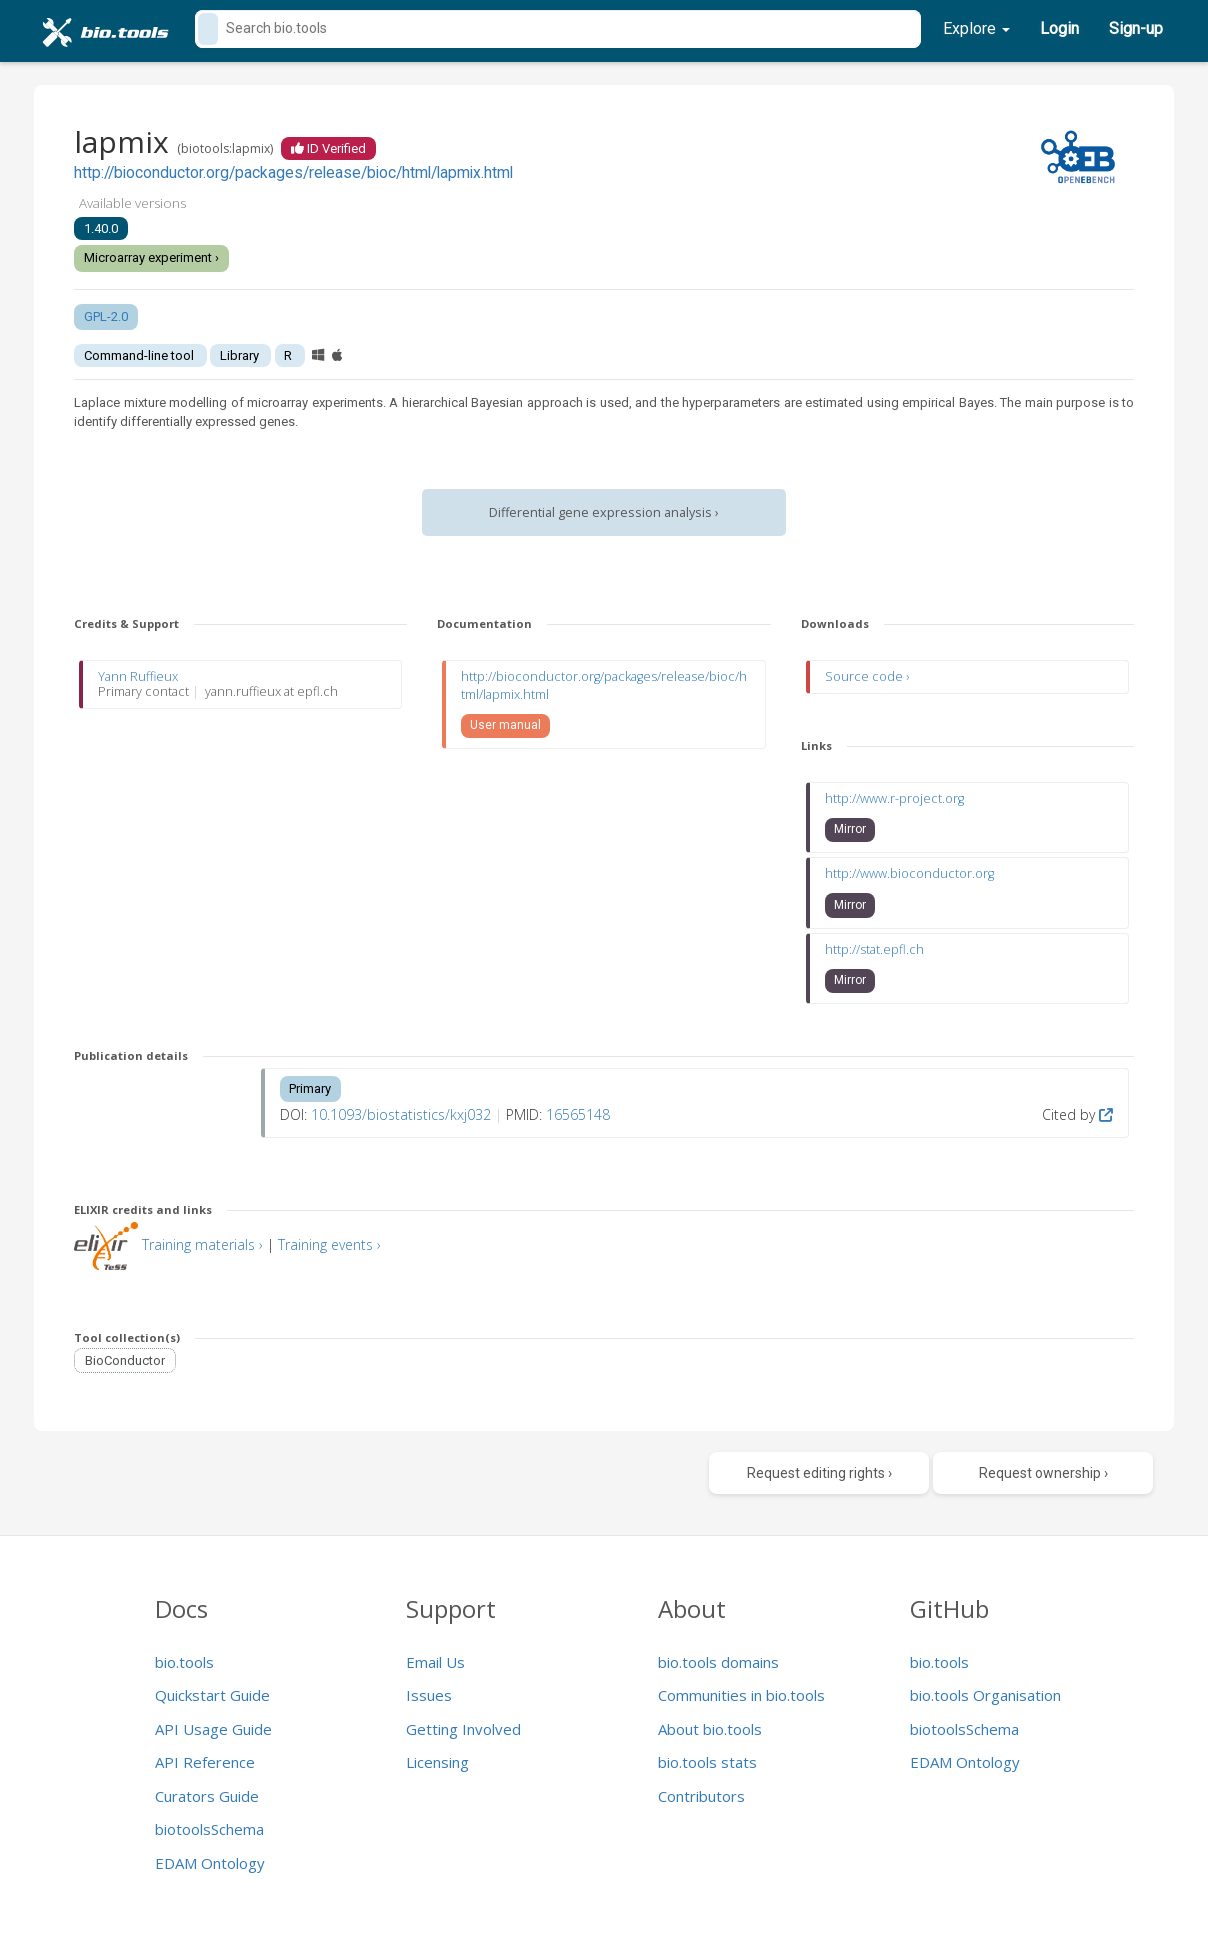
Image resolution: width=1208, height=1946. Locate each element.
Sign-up (1136, 28)
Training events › (329, 1244)
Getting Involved (463, 1729)
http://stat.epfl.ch (874, 949)
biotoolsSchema (209, 1829)
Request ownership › (1043, 1473)
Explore (976, 28)
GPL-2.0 (106, 316)
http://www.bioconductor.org (909, 873)
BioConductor (125, 1360)
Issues (429, 1695)
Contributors (701, 1796)
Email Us (435, 1662)
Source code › (867, 676)
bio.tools (184, 1662)
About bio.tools (710, 1729)
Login (1059, 28)
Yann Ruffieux (138, 676)
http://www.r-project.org (894, 798)
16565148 (578, 1114)
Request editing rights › (819, 1473)
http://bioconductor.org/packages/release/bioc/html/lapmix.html (293, 173)
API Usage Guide (213, 1729)
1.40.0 (101, 228)
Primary (310, 1088)
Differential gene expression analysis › (604, 512)
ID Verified (328, 148)
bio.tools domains (718, 1662)
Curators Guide (207, 1796)
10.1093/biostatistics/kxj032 (401, 1114)
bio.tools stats (707, 1762)
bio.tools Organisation (985, 1695)
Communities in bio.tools (741, 1695)
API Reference (205, 1762)
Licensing (437, 1762)
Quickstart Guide (212, 1695)
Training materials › (202, 1244)
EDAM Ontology (210, 1863)
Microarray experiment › (151, 257)
